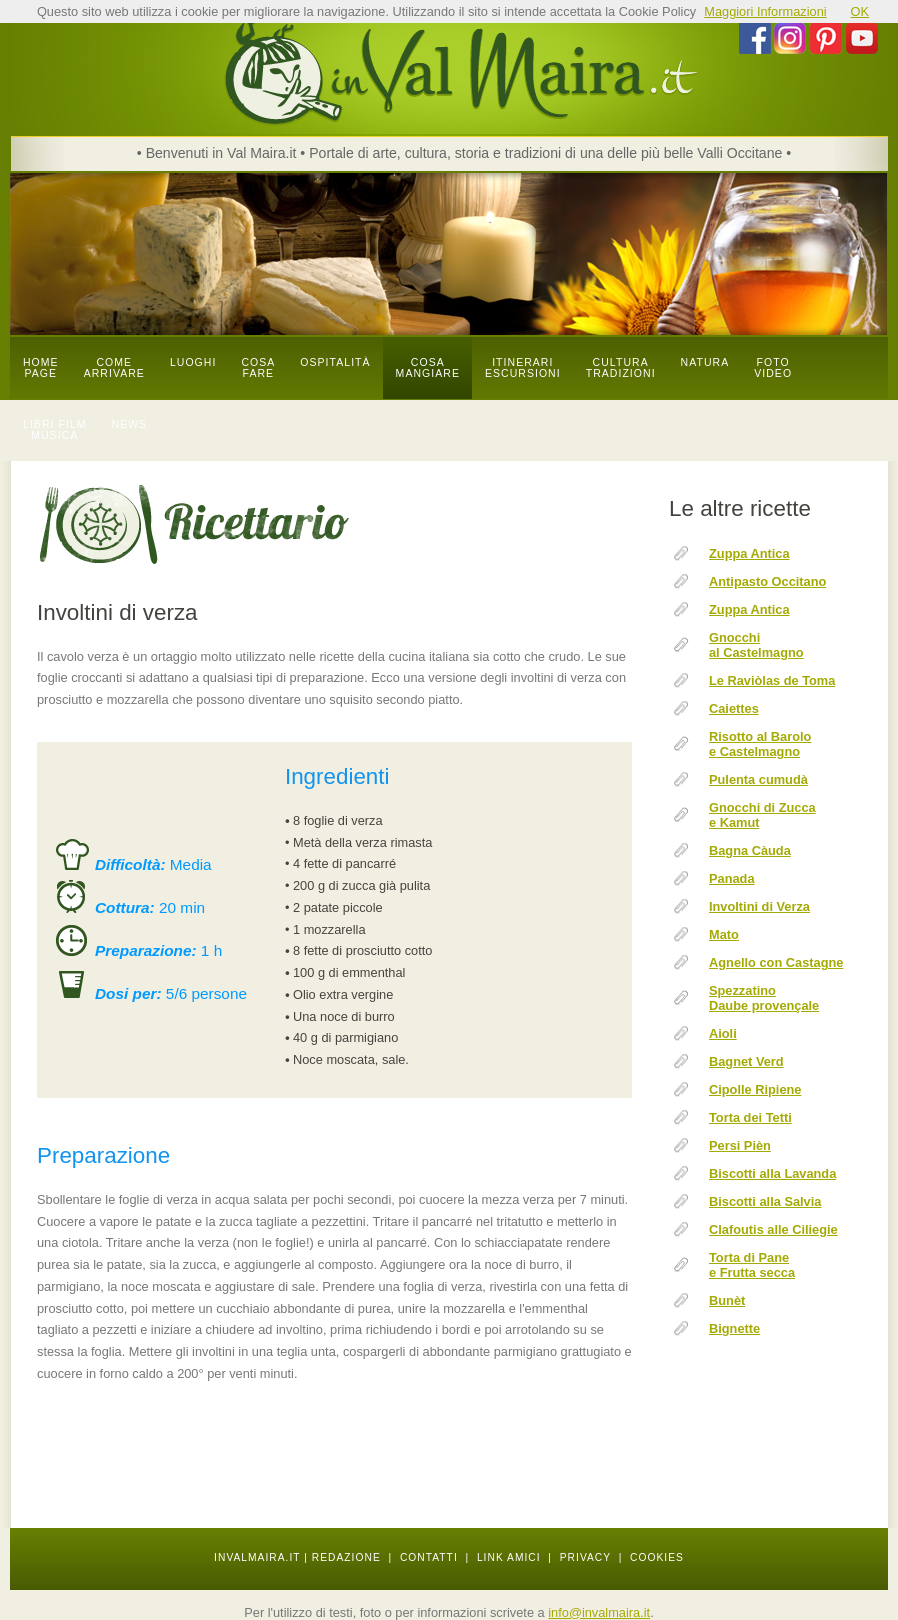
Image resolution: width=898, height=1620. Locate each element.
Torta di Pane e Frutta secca (752, 1265)
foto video (773, 368)
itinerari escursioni (523, 368)
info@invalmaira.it (599, 1612)
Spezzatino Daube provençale (764, 998)
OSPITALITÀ (335, 362)
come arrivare (114, 368)
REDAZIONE (346, 1557)
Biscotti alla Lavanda (772, 1173)
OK (860, 11)
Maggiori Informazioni (765, 11)
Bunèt (727, 1300)
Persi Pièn (740, 1145)
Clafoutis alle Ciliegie (773, 1229)
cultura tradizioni (621, 368)
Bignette (734, 1328)
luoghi (193, 362)
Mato (724, 934)
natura (705, 362)
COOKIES (657, 1557)
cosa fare (258, 368)
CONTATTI (429, 1557)
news (130, 424)
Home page (41, 368)
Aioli (723, 1033)
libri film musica (55, 430)
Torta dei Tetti (750, 1117)
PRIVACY (585, 1557)
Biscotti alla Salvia (765, 1201)
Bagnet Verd (746, 1061)
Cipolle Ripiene (755, 1089)
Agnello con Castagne (776, 962)
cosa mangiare (428, 368)
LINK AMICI (509, 1557)
